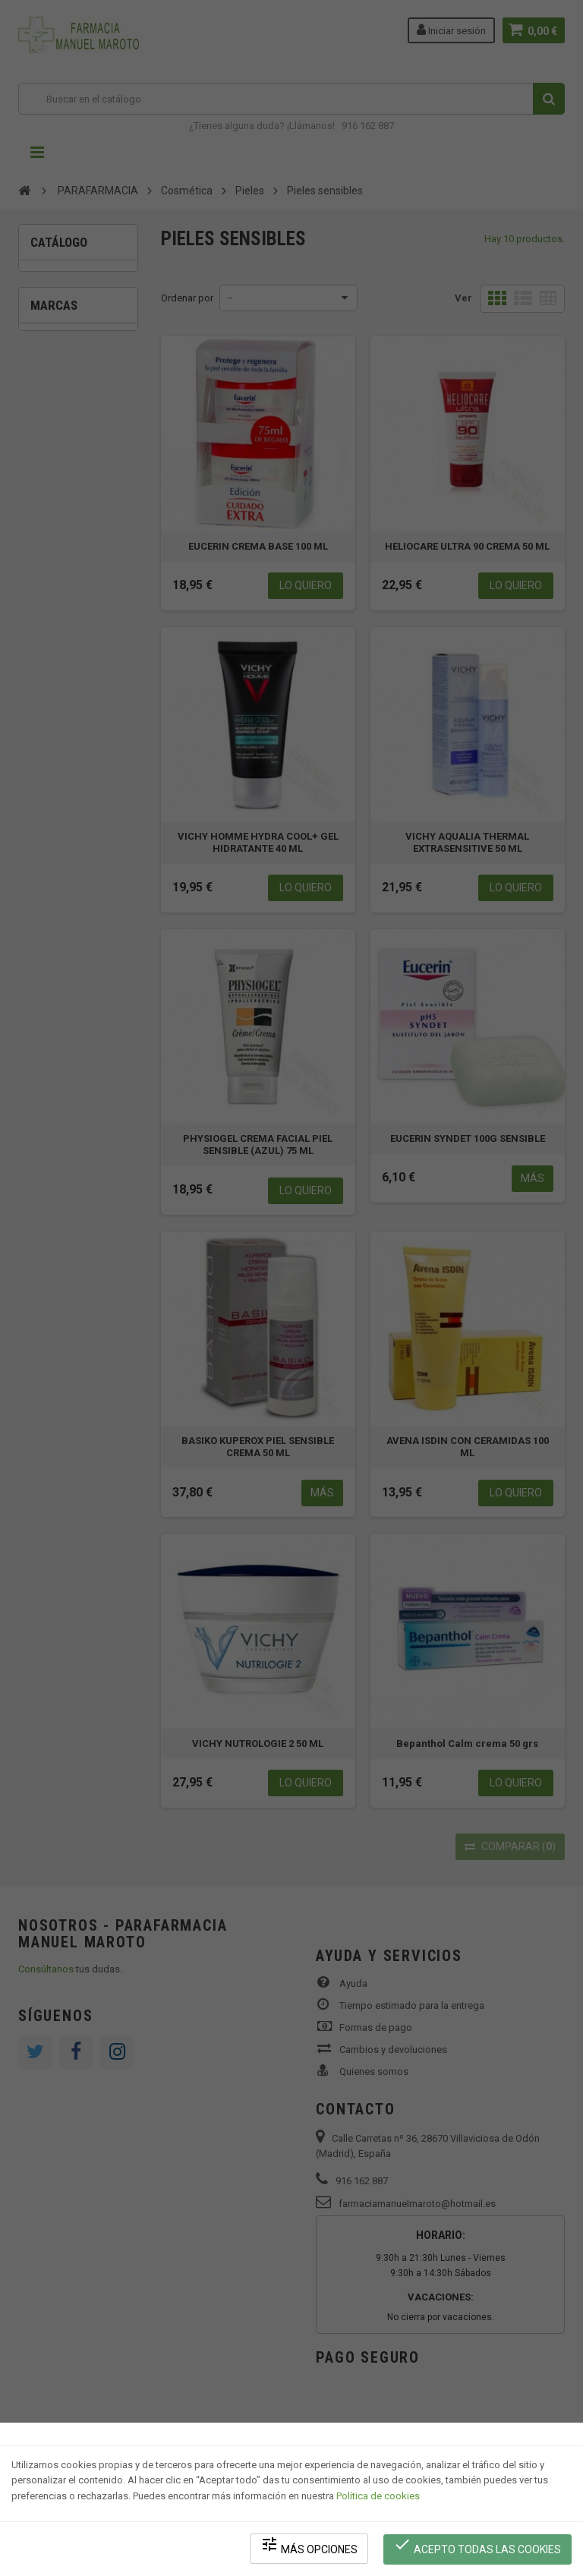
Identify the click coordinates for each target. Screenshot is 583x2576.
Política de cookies (378, 2496)
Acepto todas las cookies (478, 2546)
